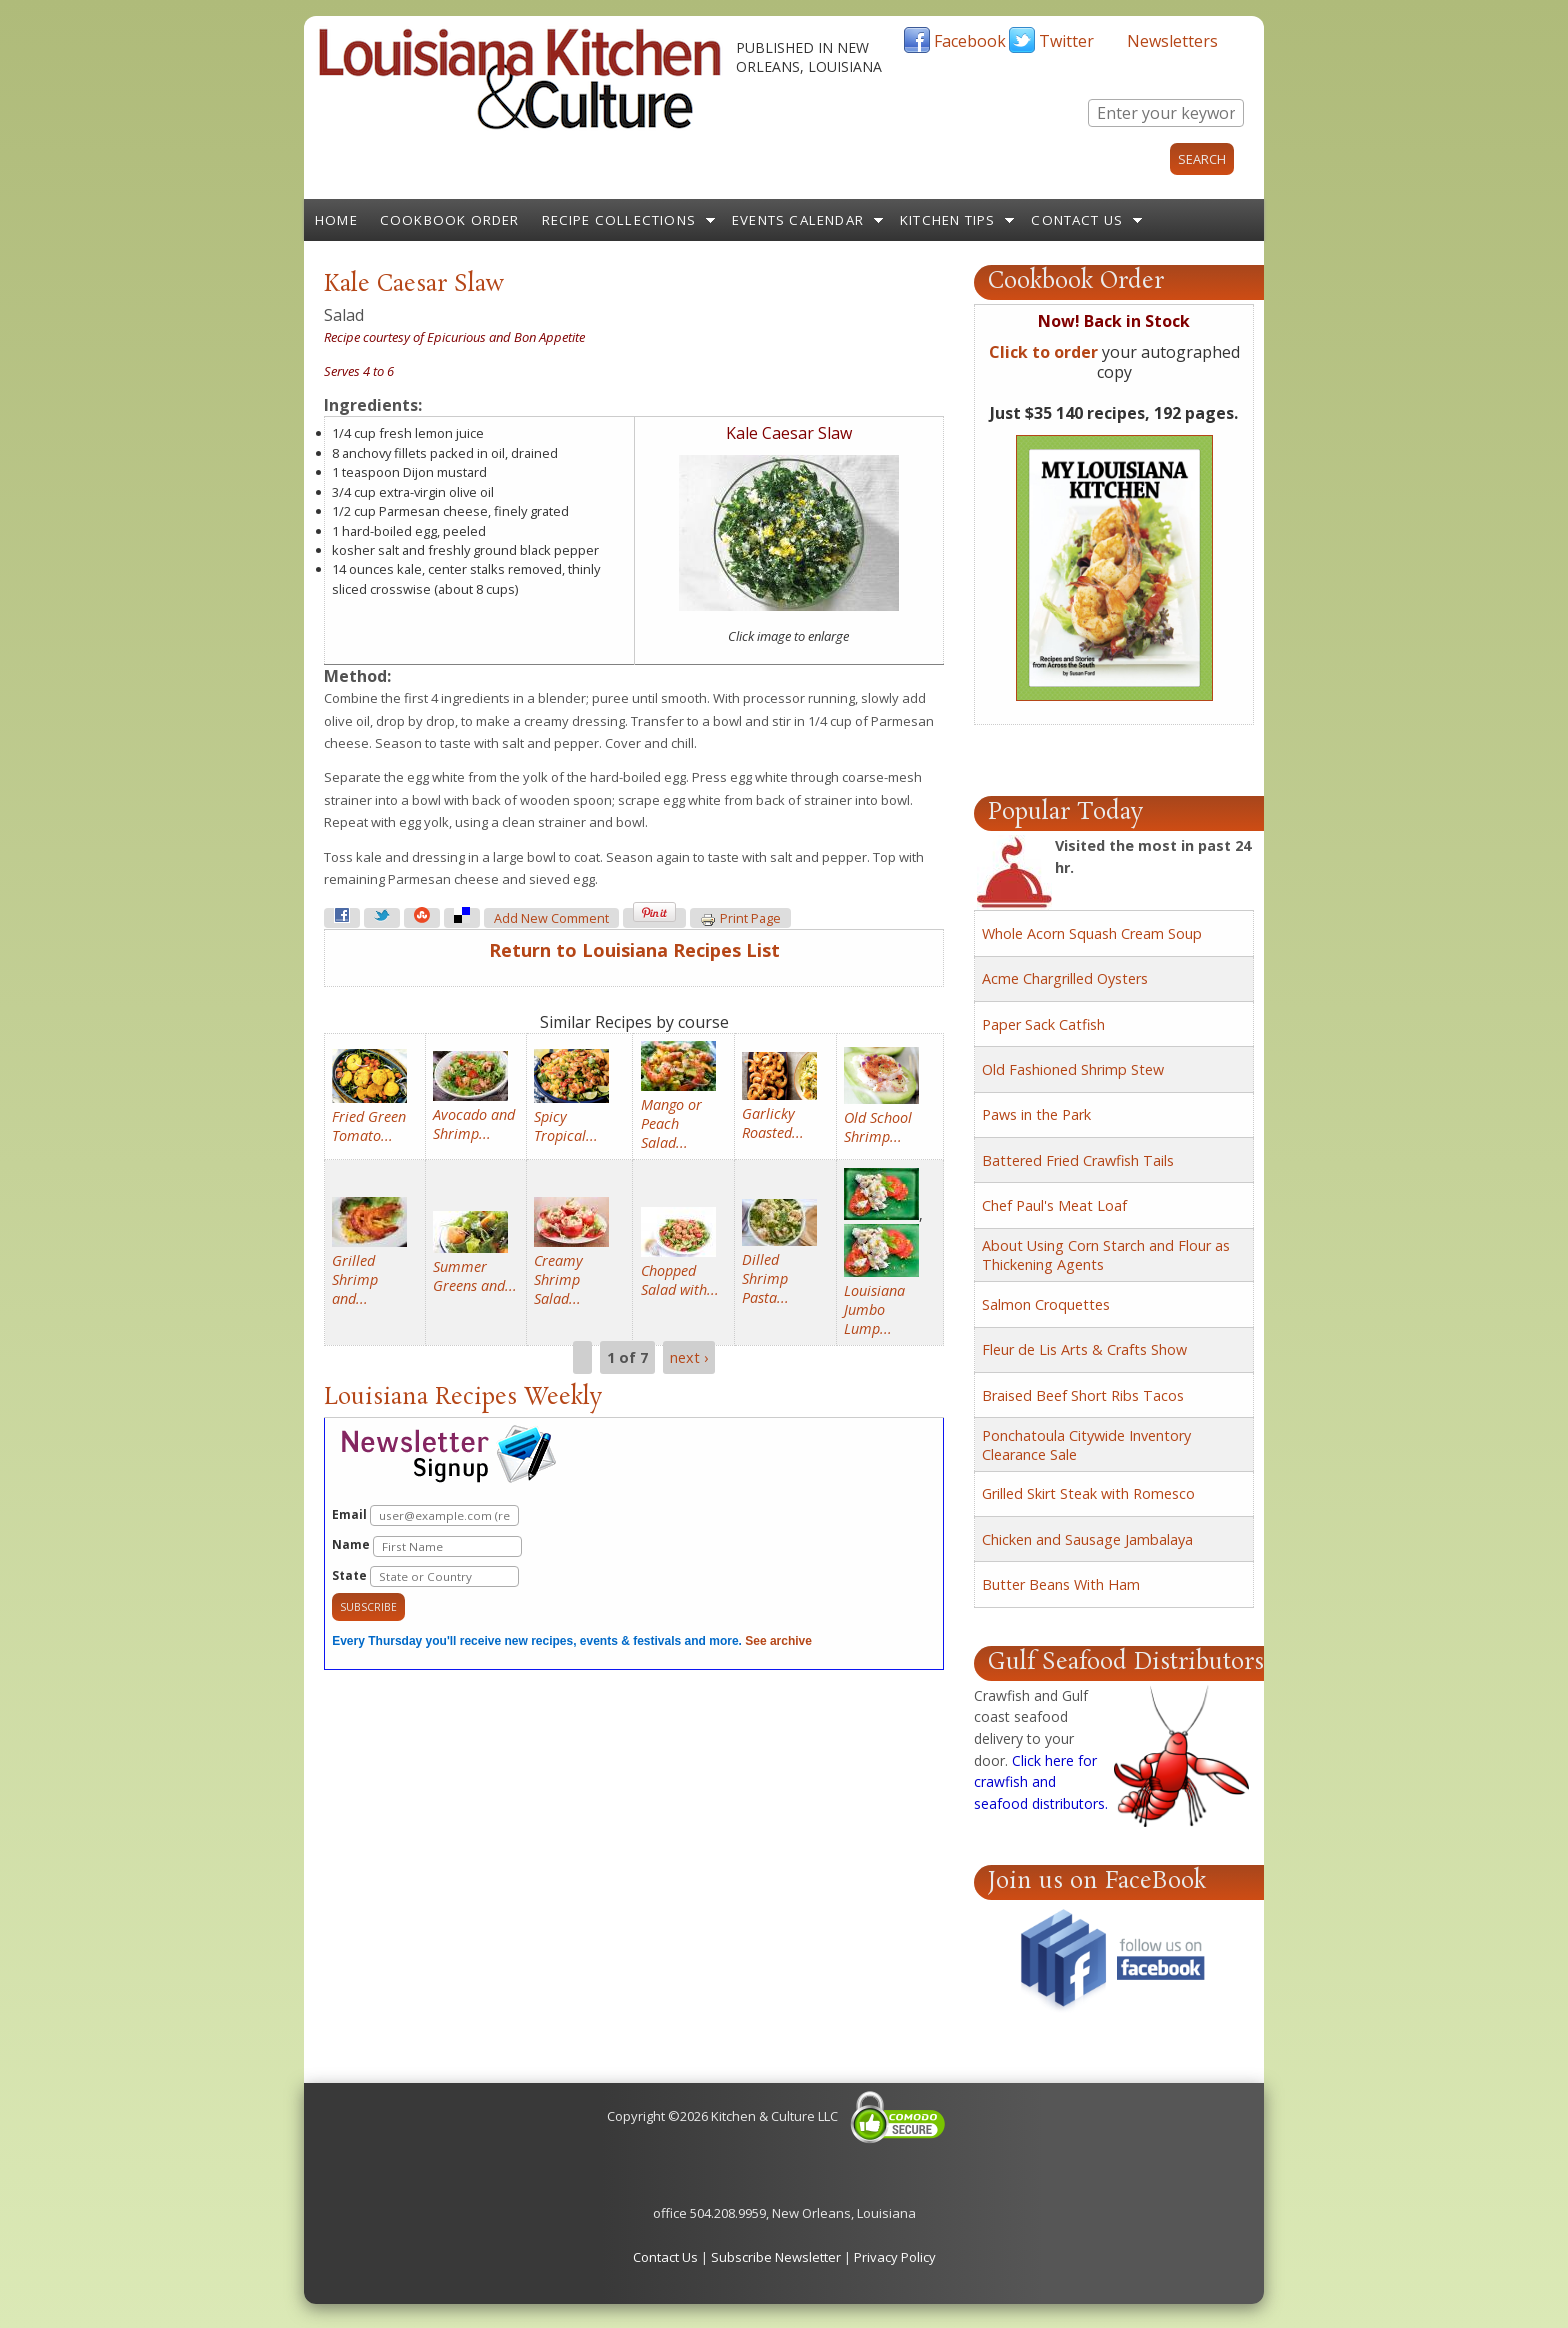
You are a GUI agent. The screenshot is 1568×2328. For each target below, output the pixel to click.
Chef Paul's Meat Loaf (1054, 1205)
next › (689, 1357)
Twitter (1066, 41)
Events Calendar (798, 220)
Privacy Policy (895, 2257)
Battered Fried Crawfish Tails (1078, 1160)
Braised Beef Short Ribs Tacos (1083, 1395)
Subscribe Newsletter (776, 2257)
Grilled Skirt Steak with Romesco (1088, 1493)
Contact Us (1077, 220)
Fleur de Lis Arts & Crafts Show (1084, 1349)
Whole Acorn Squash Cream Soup (1092, 933)
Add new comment (551, 918)
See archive (778, 1641)
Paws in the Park (1036, 1114)
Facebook (970, 41)
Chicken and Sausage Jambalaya (1087, 1539)
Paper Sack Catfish (1043, 1024)
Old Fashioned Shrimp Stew (1073, 1069)
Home (336, 220)
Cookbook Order (450, 220)
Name (427, 1546)
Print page (740, 919)
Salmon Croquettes (1046, 1304)
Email (425, 1515)
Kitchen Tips (947, 220)
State (425, 1576)
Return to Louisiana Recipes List (634, 950)
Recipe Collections (619, 220)
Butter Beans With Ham (1061, 1584)
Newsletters (1172, 41)
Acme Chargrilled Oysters (1065, 978)
